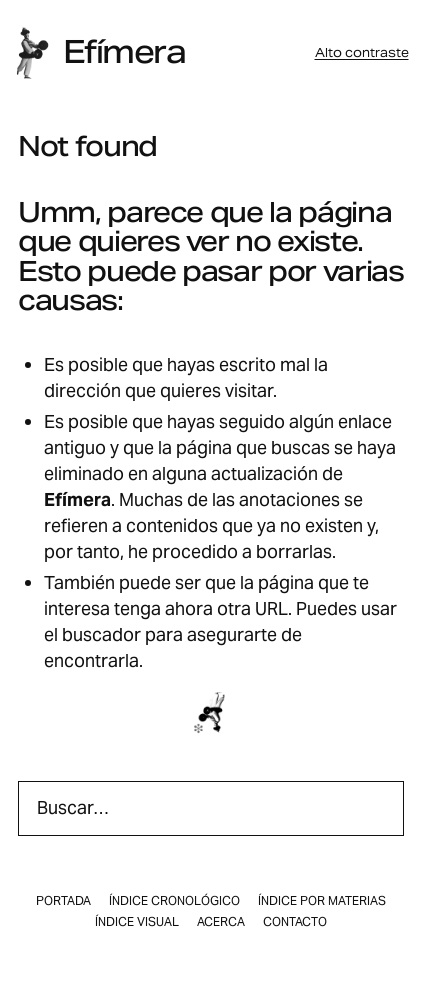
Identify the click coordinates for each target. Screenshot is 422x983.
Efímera (124, 52)
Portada (63, 901)
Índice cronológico (174, 901)
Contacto (295, 922)
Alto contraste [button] (362, 53)
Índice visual (137, 922)
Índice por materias (322, 901)
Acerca (221, 922)
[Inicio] (32, 53)
